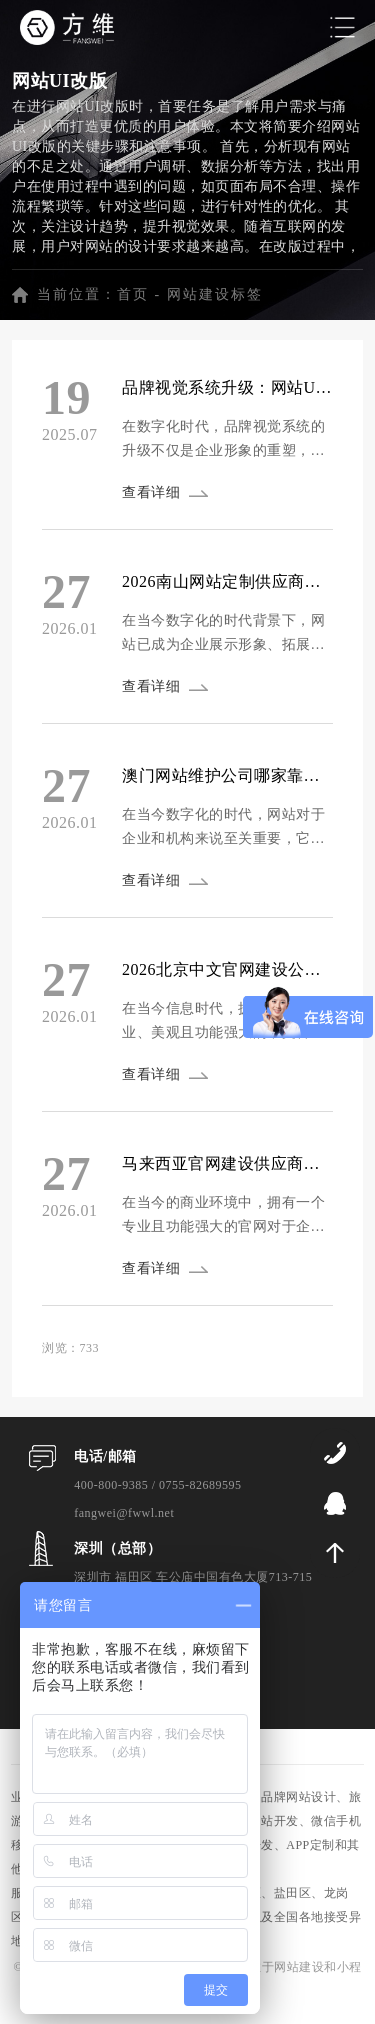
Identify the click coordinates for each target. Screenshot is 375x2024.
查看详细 (151, 492)
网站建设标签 (215, 294)
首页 (133, 294)
